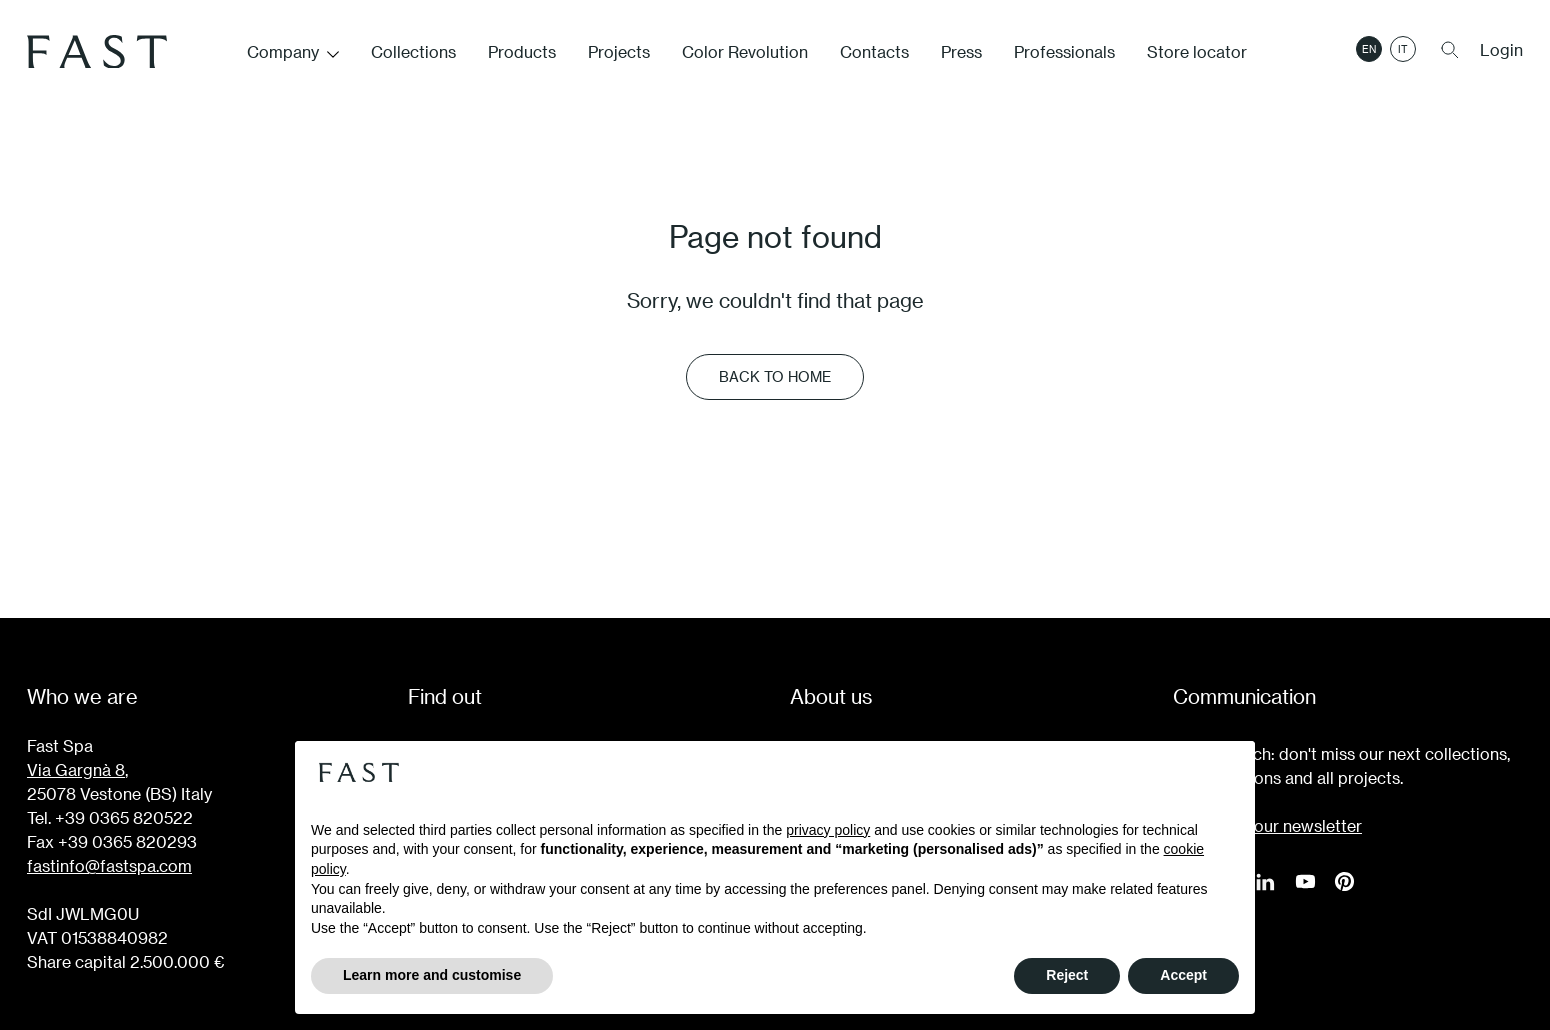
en (1369, 53)
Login (1501, 53)
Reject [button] (1067, 975)
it (1403, 53)
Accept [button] (1183, 975)
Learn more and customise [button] (432, 975)
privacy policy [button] (828, 830)
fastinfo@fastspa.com (109, 865)
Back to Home (775, 376)
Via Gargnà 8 (76, 769)
